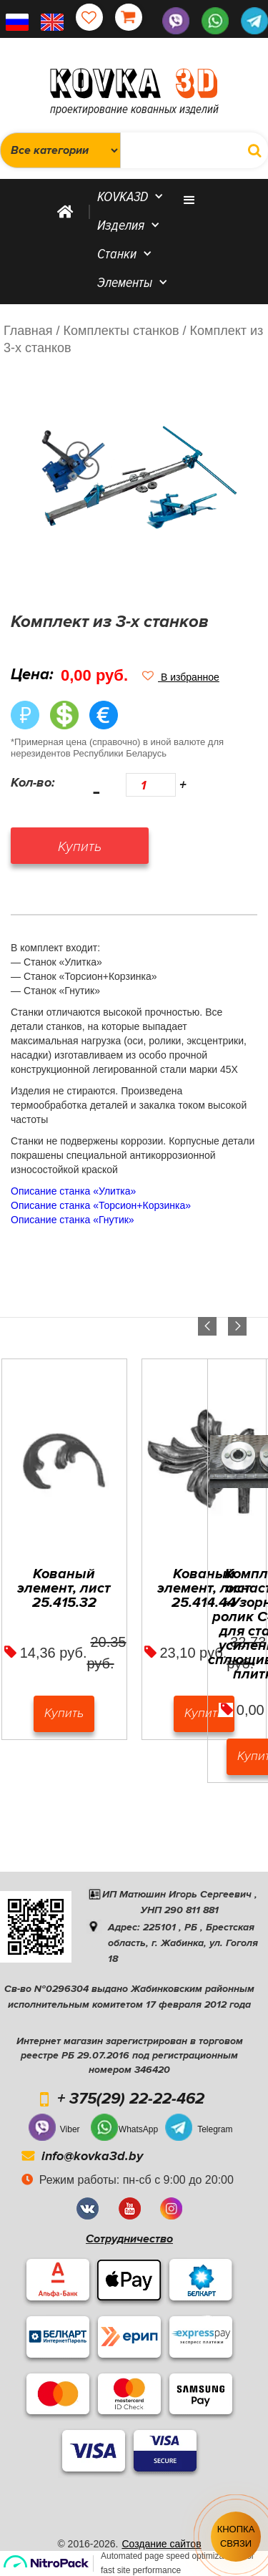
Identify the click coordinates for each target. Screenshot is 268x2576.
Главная (28, 331)
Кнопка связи (236, 2536)
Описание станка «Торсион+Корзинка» (101, 1205)
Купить (64, 1713)
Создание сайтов (161, 2544)
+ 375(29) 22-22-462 (130, 2099)
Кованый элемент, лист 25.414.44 (204, 1588)
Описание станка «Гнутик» (72, 1219)
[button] (180, 677)
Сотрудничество (129, 2239)
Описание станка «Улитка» (73, 1191)
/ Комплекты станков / (121, 331)
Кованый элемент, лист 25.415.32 (64, 1588)
